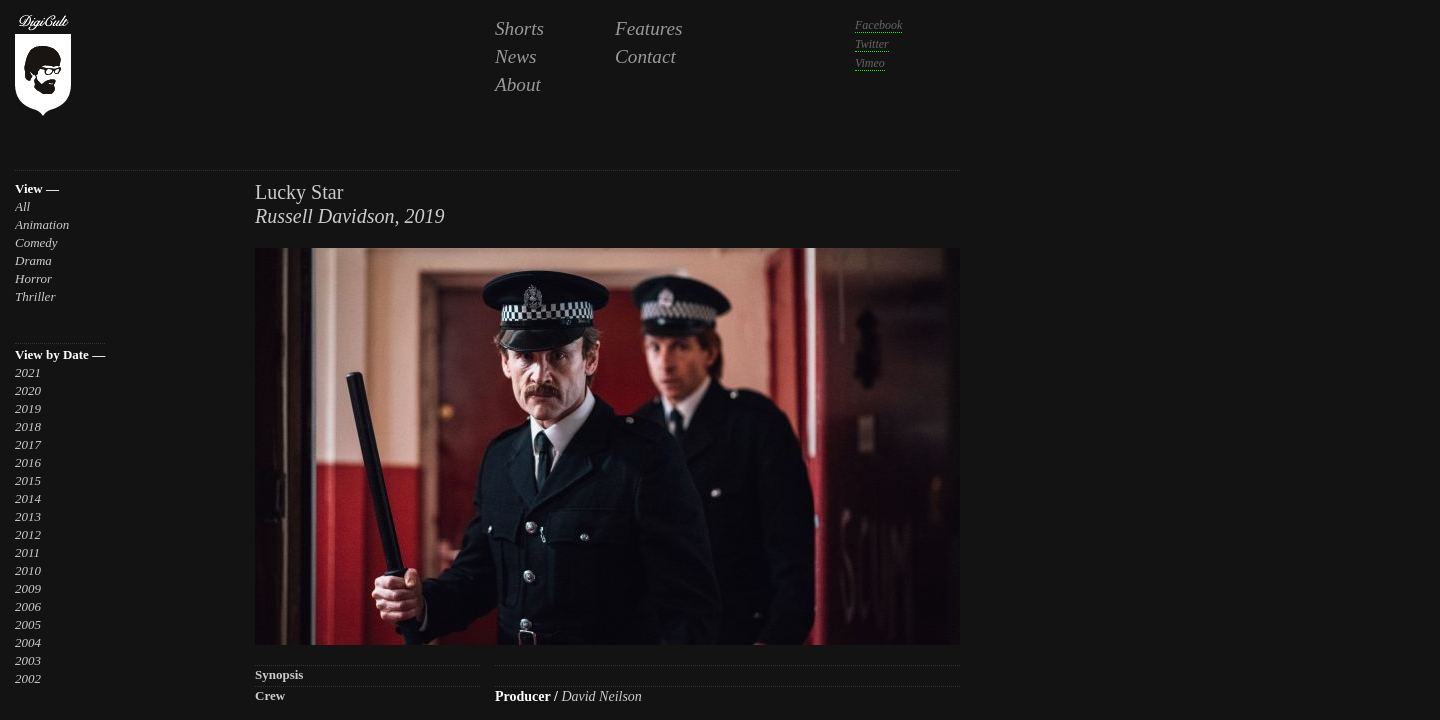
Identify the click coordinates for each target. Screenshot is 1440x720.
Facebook (878, 25)
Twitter (872, 44)
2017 (28, 444)
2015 (28, 480)
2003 (28, 660)
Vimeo (870, 63)
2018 (28, 426)
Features (649, 28)
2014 (28, 498)
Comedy (36, 242)
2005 (28, 624)
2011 (27, 552)
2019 (28, 408)
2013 (28, 516)
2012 (28, 534)
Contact (645, 56)
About (518, 84)
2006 (28, 606)
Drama (33, 260)
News (516, 56)
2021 (28, 372)
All (22, 206)
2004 (28, 642)
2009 (28, 588)
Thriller (35, 296)
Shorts (519, 28)
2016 (28, 462)
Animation (42, 224)
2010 (28, 570)
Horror (33, 278)
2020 (28, 390)
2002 (28, 678)
